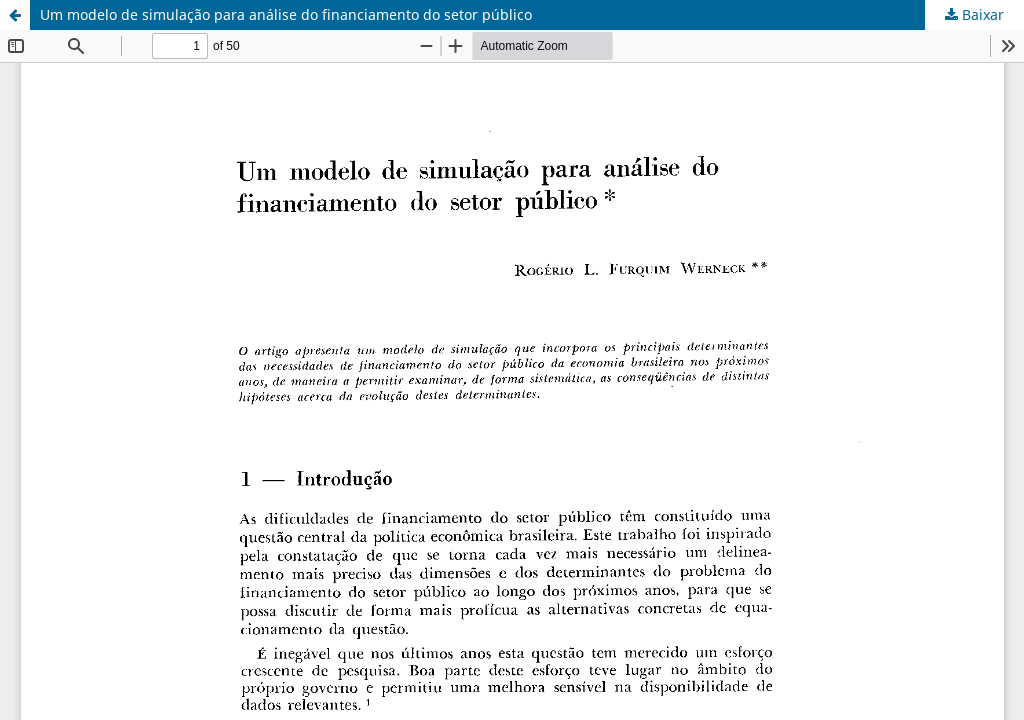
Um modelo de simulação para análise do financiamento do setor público (286, 14)
